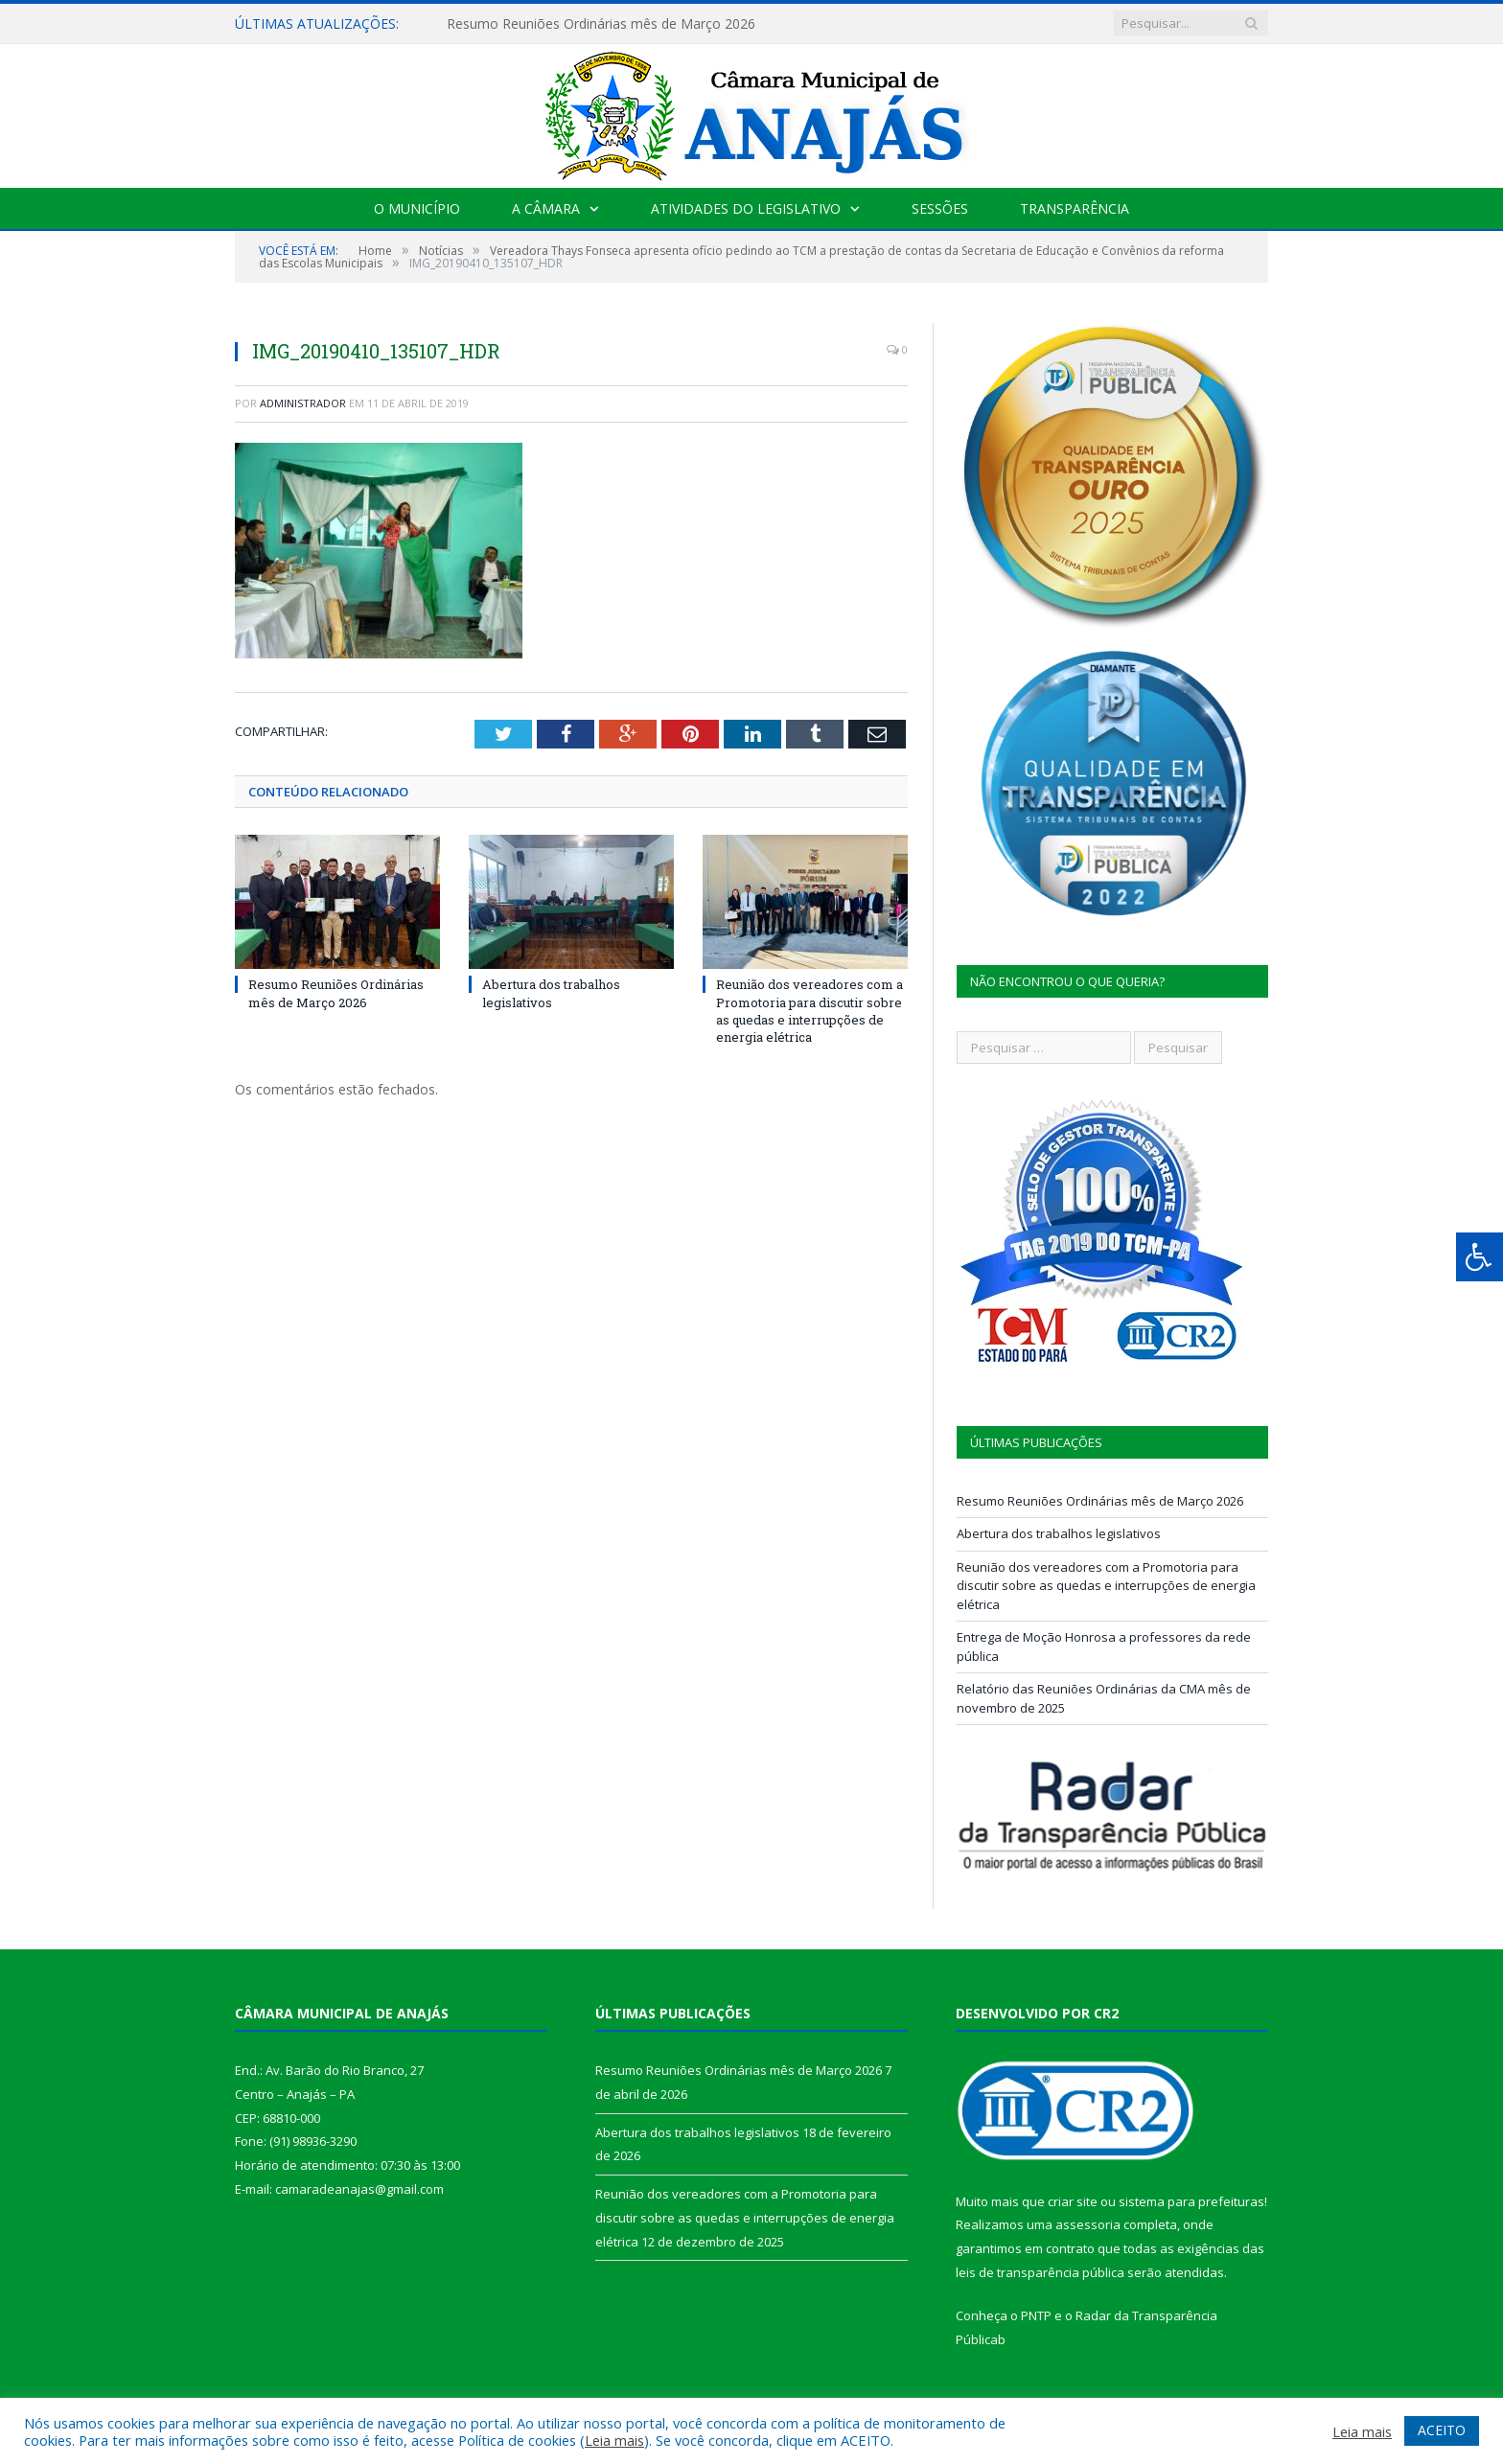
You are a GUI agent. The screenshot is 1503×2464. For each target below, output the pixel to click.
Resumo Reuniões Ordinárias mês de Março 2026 (601, 24)
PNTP (1036, 2315)
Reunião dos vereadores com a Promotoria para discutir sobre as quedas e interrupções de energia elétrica (809, 1011)
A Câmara (546, 208)
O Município (417, 208)
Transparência (1074, 208)
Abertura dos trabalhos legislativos (551, 993)
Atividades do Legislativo (746, 208)
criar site (1073, 2201)
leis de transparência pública (1040, 2272)
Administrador (303, 403)
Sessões (940, 208)
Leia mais (614, 2440)
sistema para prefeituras (1191, 2201)
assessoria (1088, 2224)
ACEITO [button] (1442, 2430)
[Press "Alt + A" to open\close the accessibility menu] (1479, 1256)
